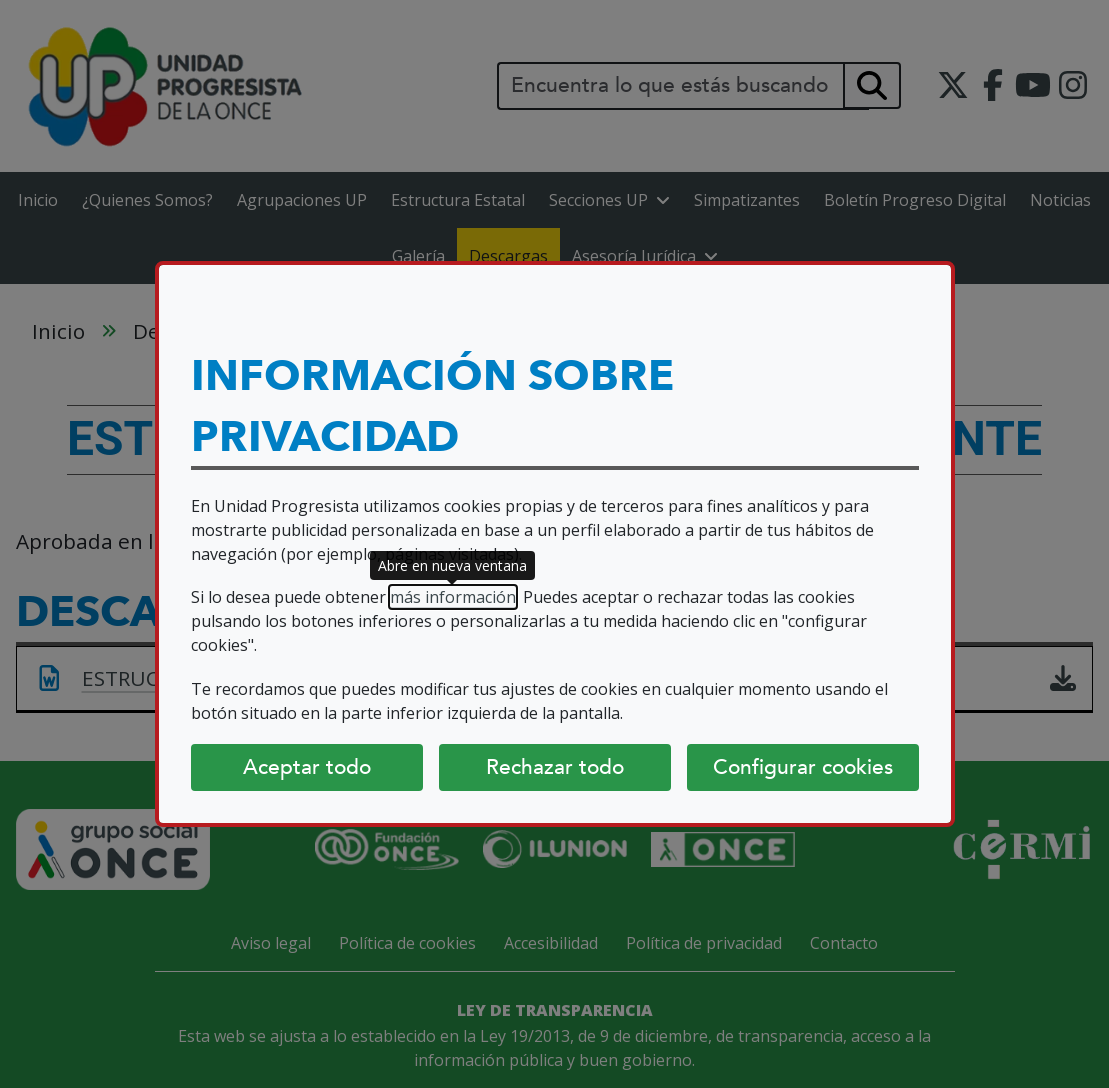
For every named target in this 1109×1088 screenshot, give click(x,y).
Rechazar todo (555, 767)
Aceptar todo (307, 767)
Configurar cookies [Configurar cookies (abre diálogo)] (803, 767)
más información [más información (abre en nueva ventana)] (453, 597)
